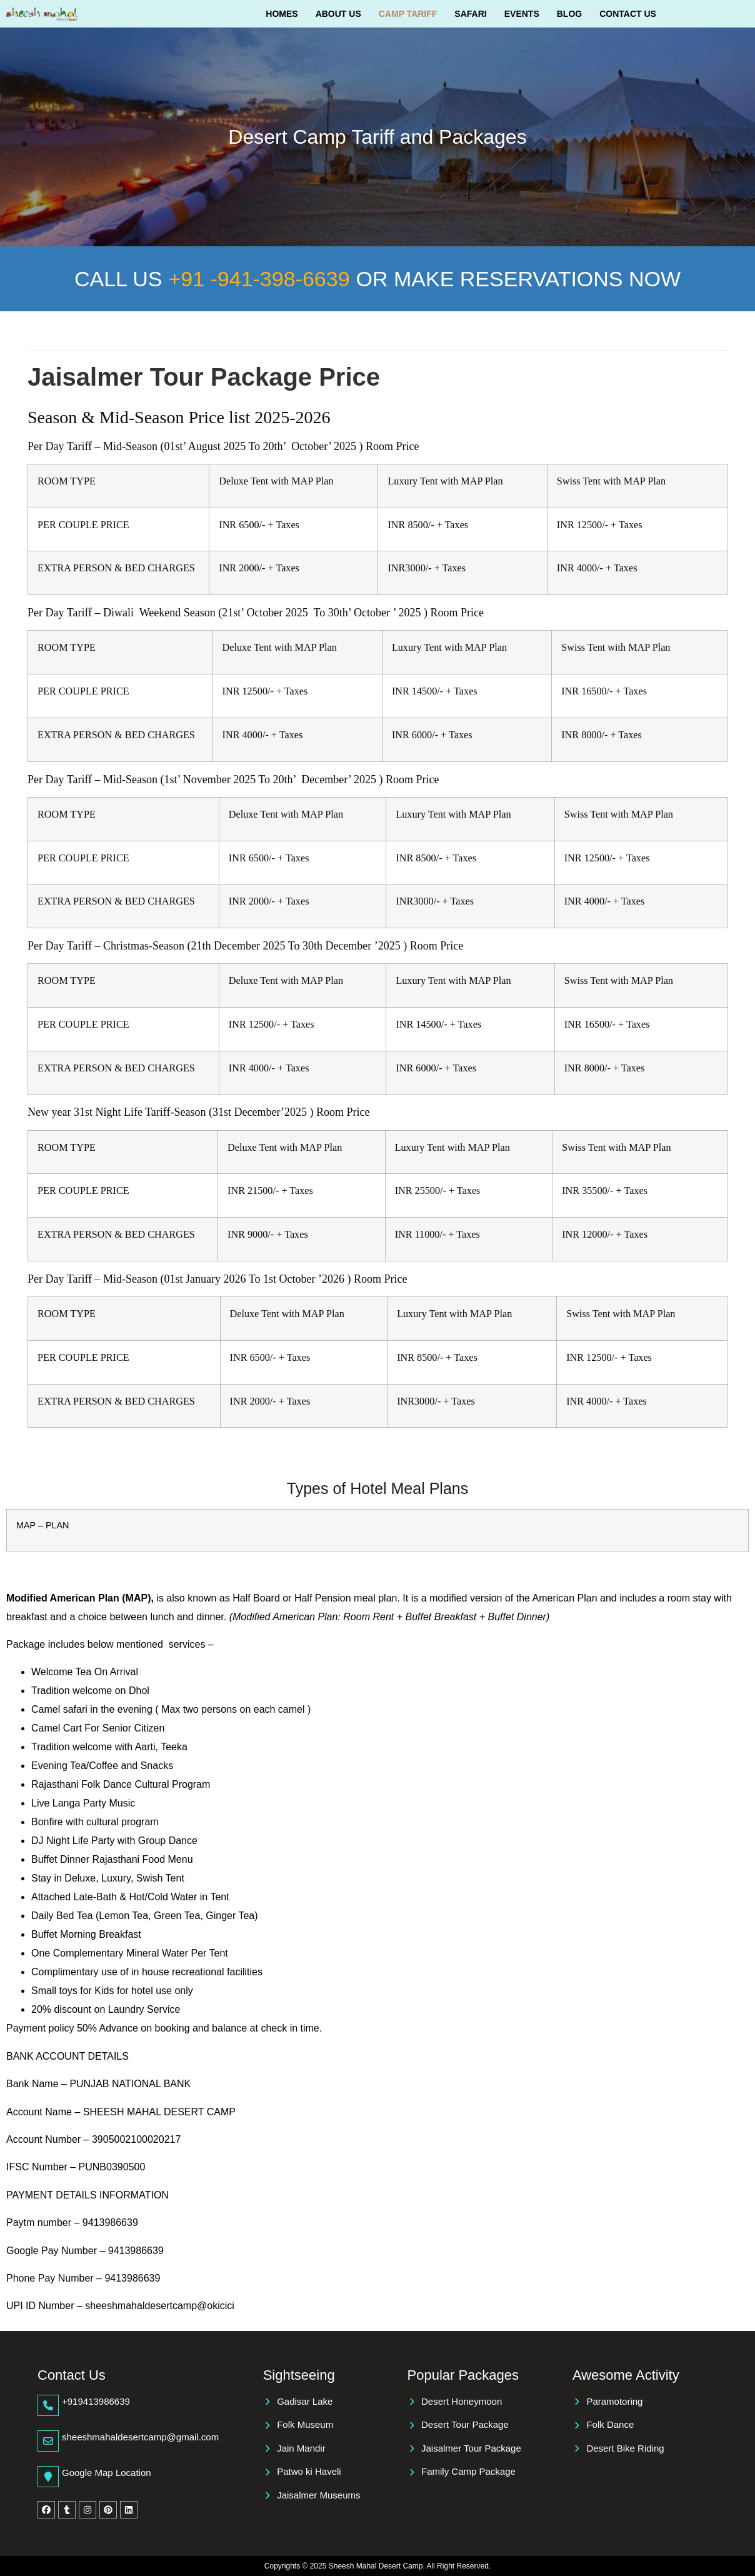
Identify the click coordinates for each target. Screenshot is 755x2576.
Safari (470, 14)
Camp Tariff (408, 14)
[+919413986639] (48, 2405)
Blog (569, 14)
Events (521, 14)
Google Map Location (106, 2472)
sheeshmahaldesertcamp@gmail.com (140, 2437)
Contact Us (627, 14)
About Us (338, 14)
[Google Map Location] (48, 2476)
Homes (282, 14)
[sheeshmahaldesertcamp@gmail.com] (48, 2441)
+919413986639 (96, 2401)
